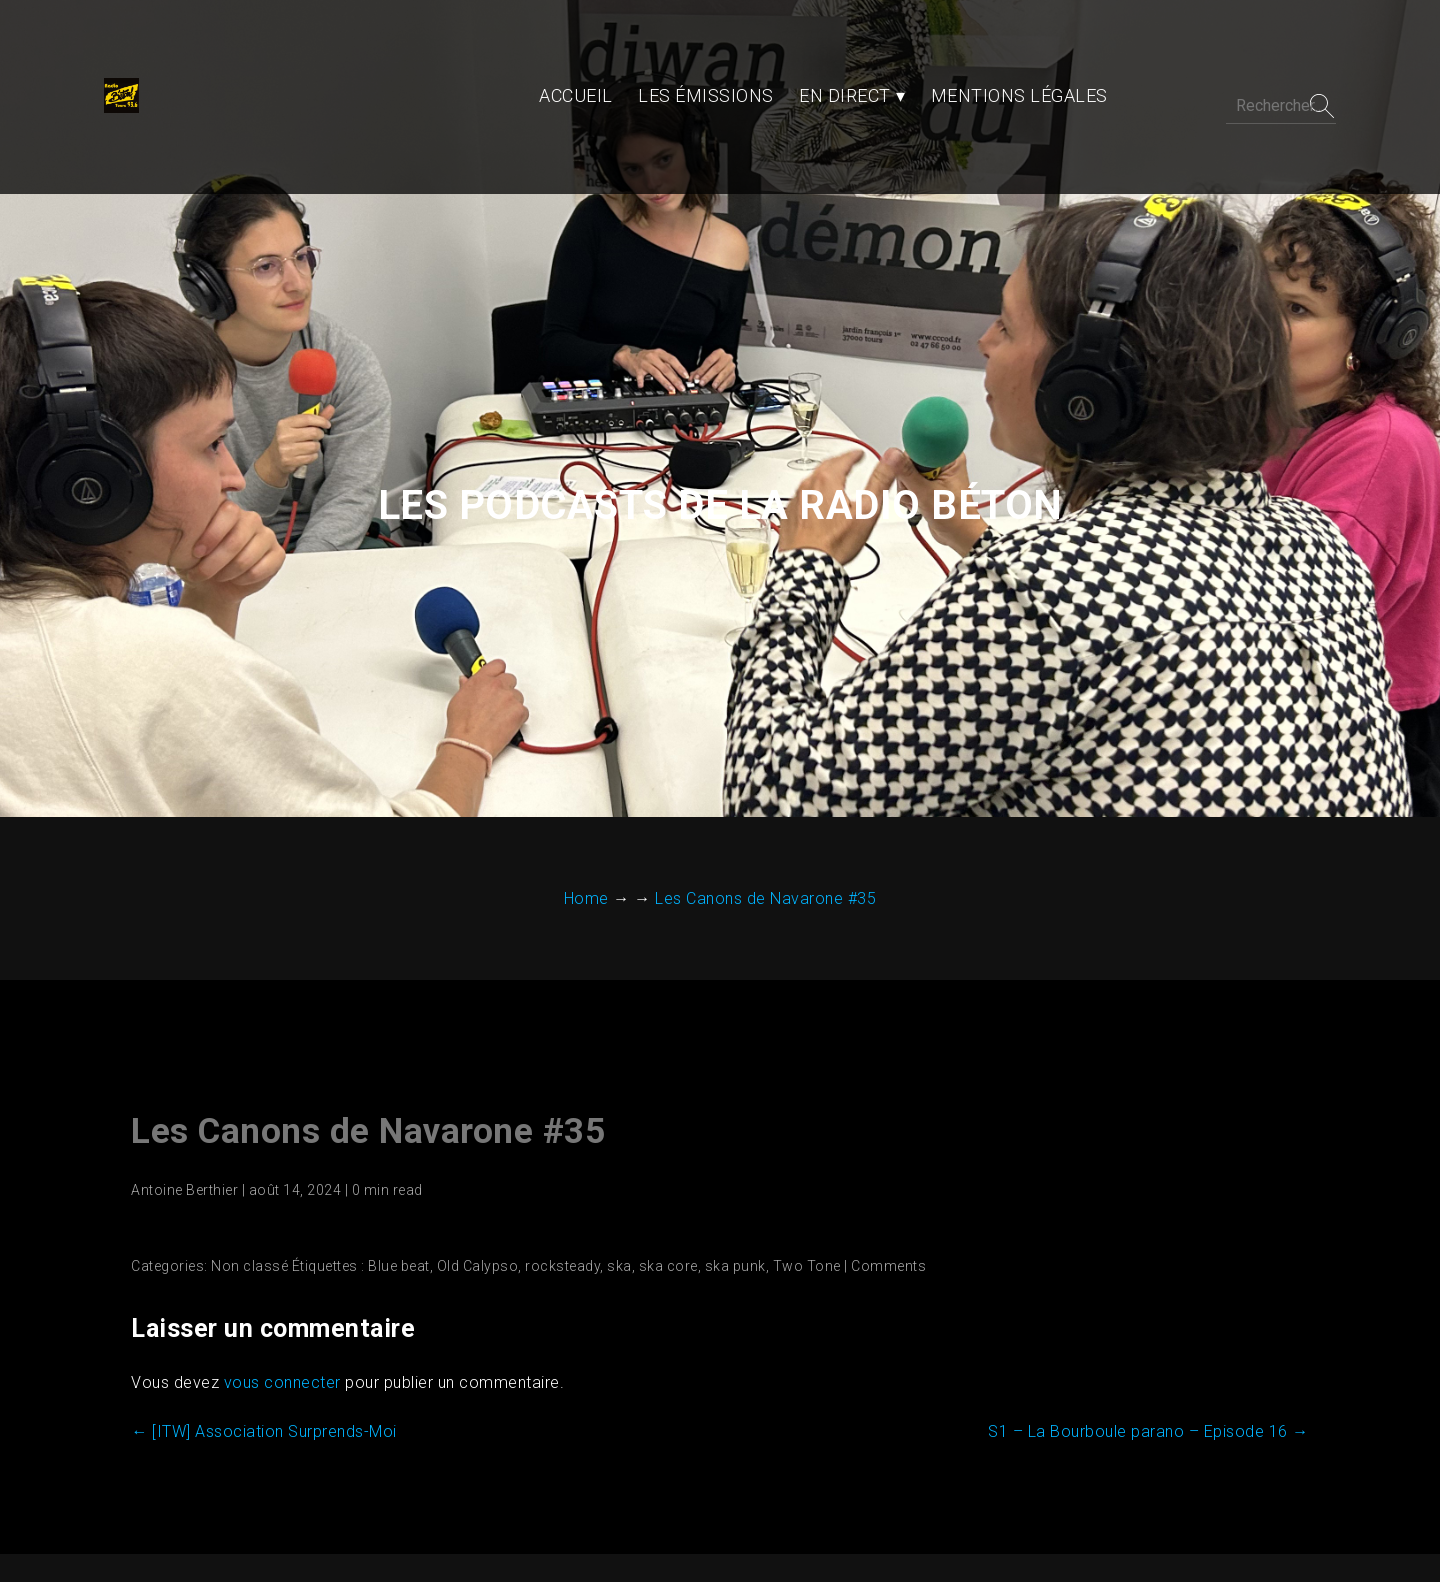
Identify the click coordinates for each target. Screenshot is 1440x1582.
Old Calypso (470, 1139)
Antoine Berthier (177, 1063)
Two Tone (799, 1139)
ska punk (727, 1139)
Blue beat (392, 1139)
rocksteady (555, 1139)
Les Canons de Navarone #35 (361, 1004)
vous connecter (274, 1255)
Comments (881, 1139)
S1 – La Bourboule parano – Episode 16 (1156, 1304)
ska (612, 1139)
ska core (660, 1139)
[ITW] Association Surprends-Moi (257, 1304)
